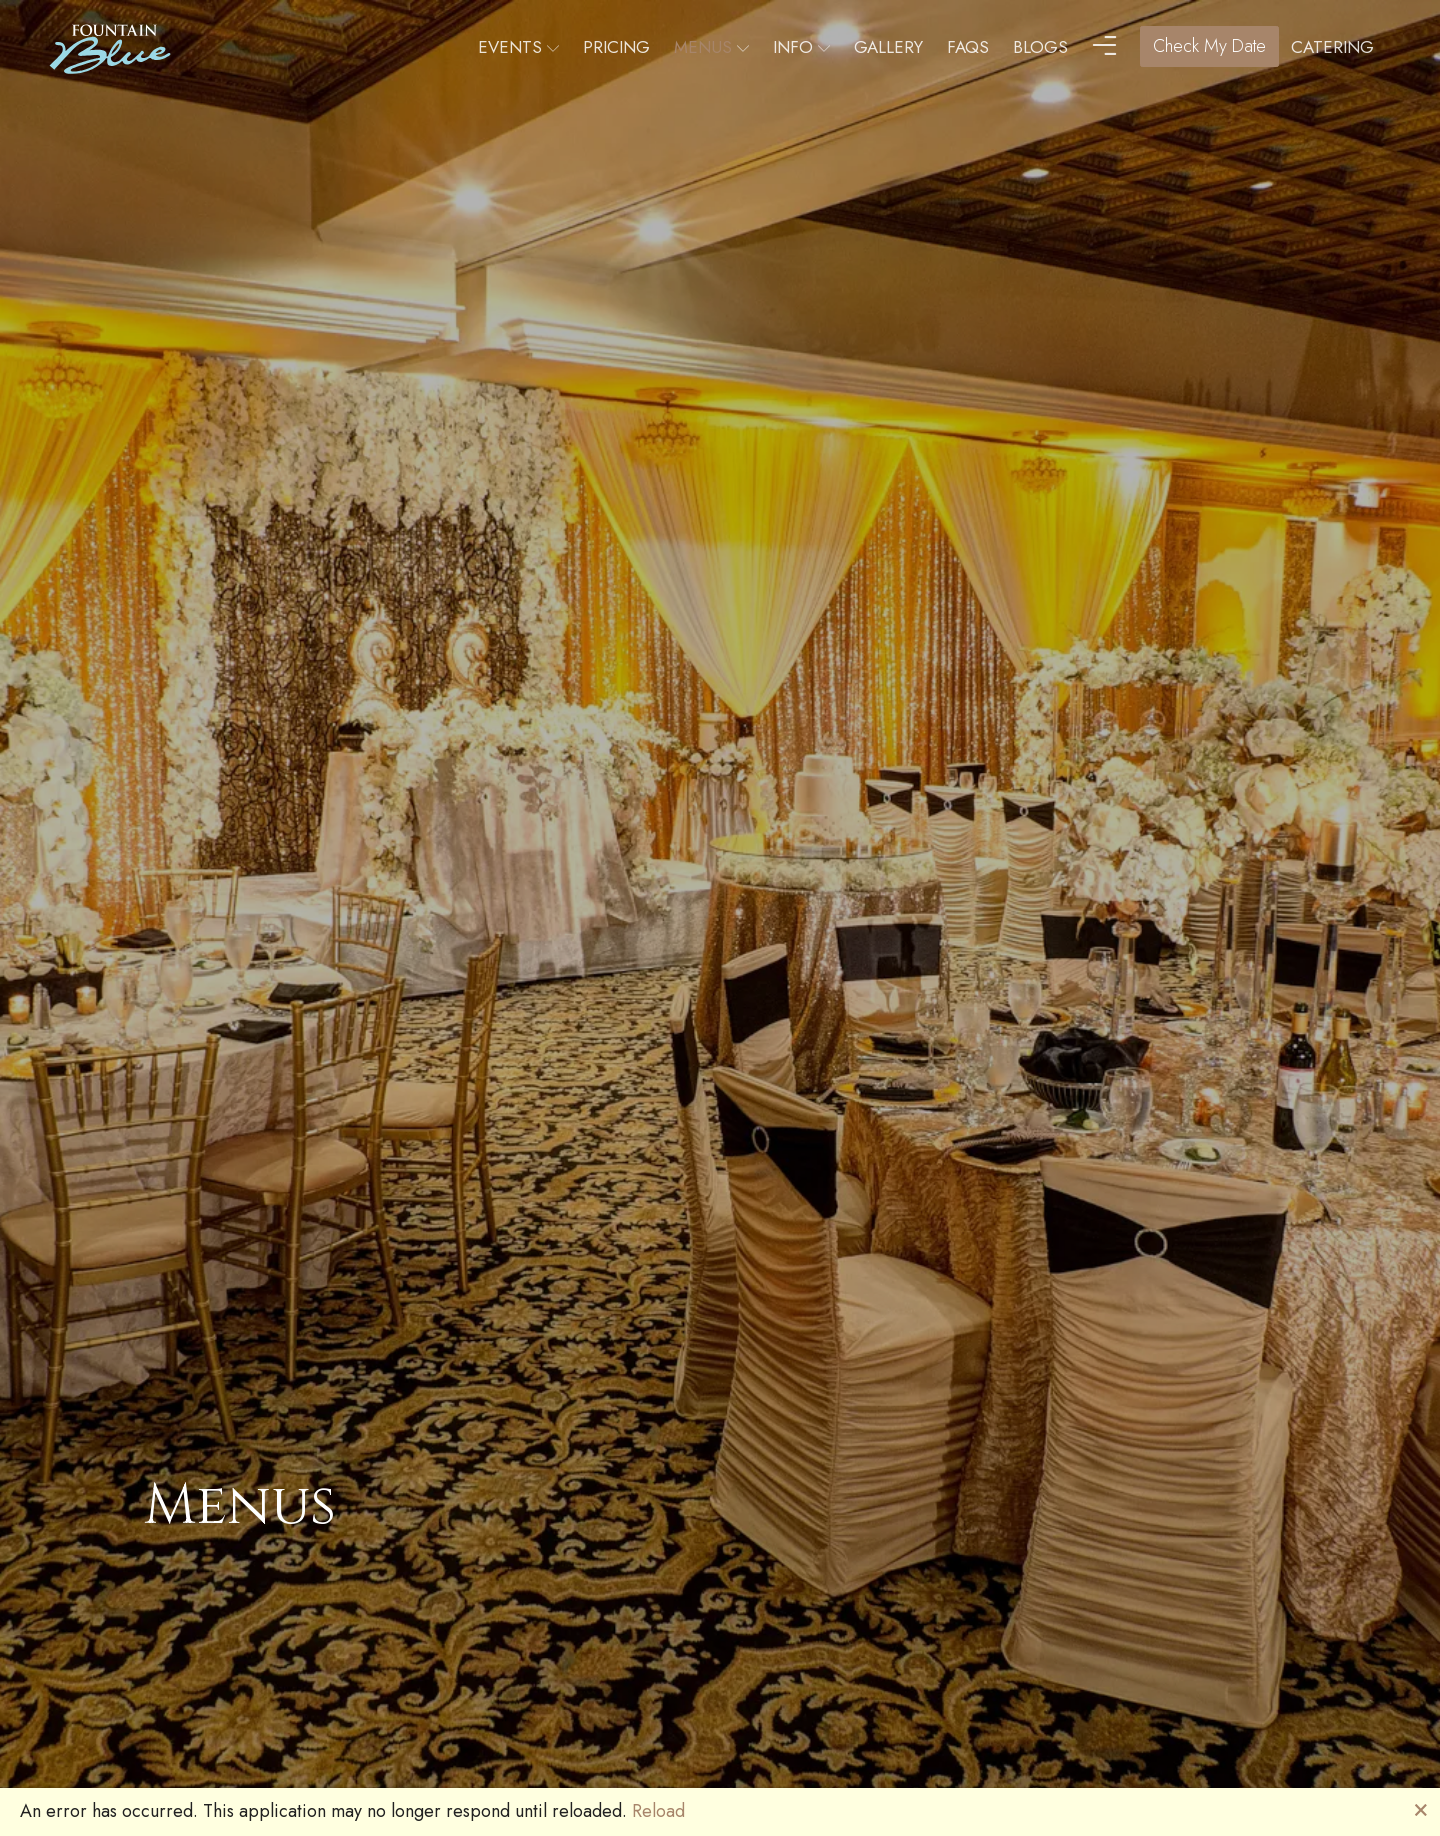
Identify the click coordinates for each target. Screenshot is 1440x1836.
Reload (658, 1811)
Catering (1332, 47)
